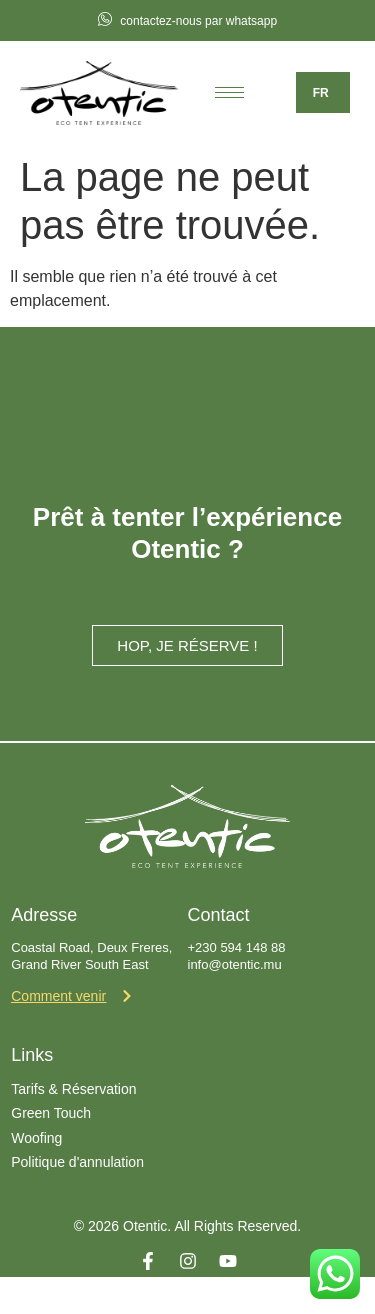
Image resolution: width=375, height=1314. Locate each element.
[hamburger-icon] (229, 92)
